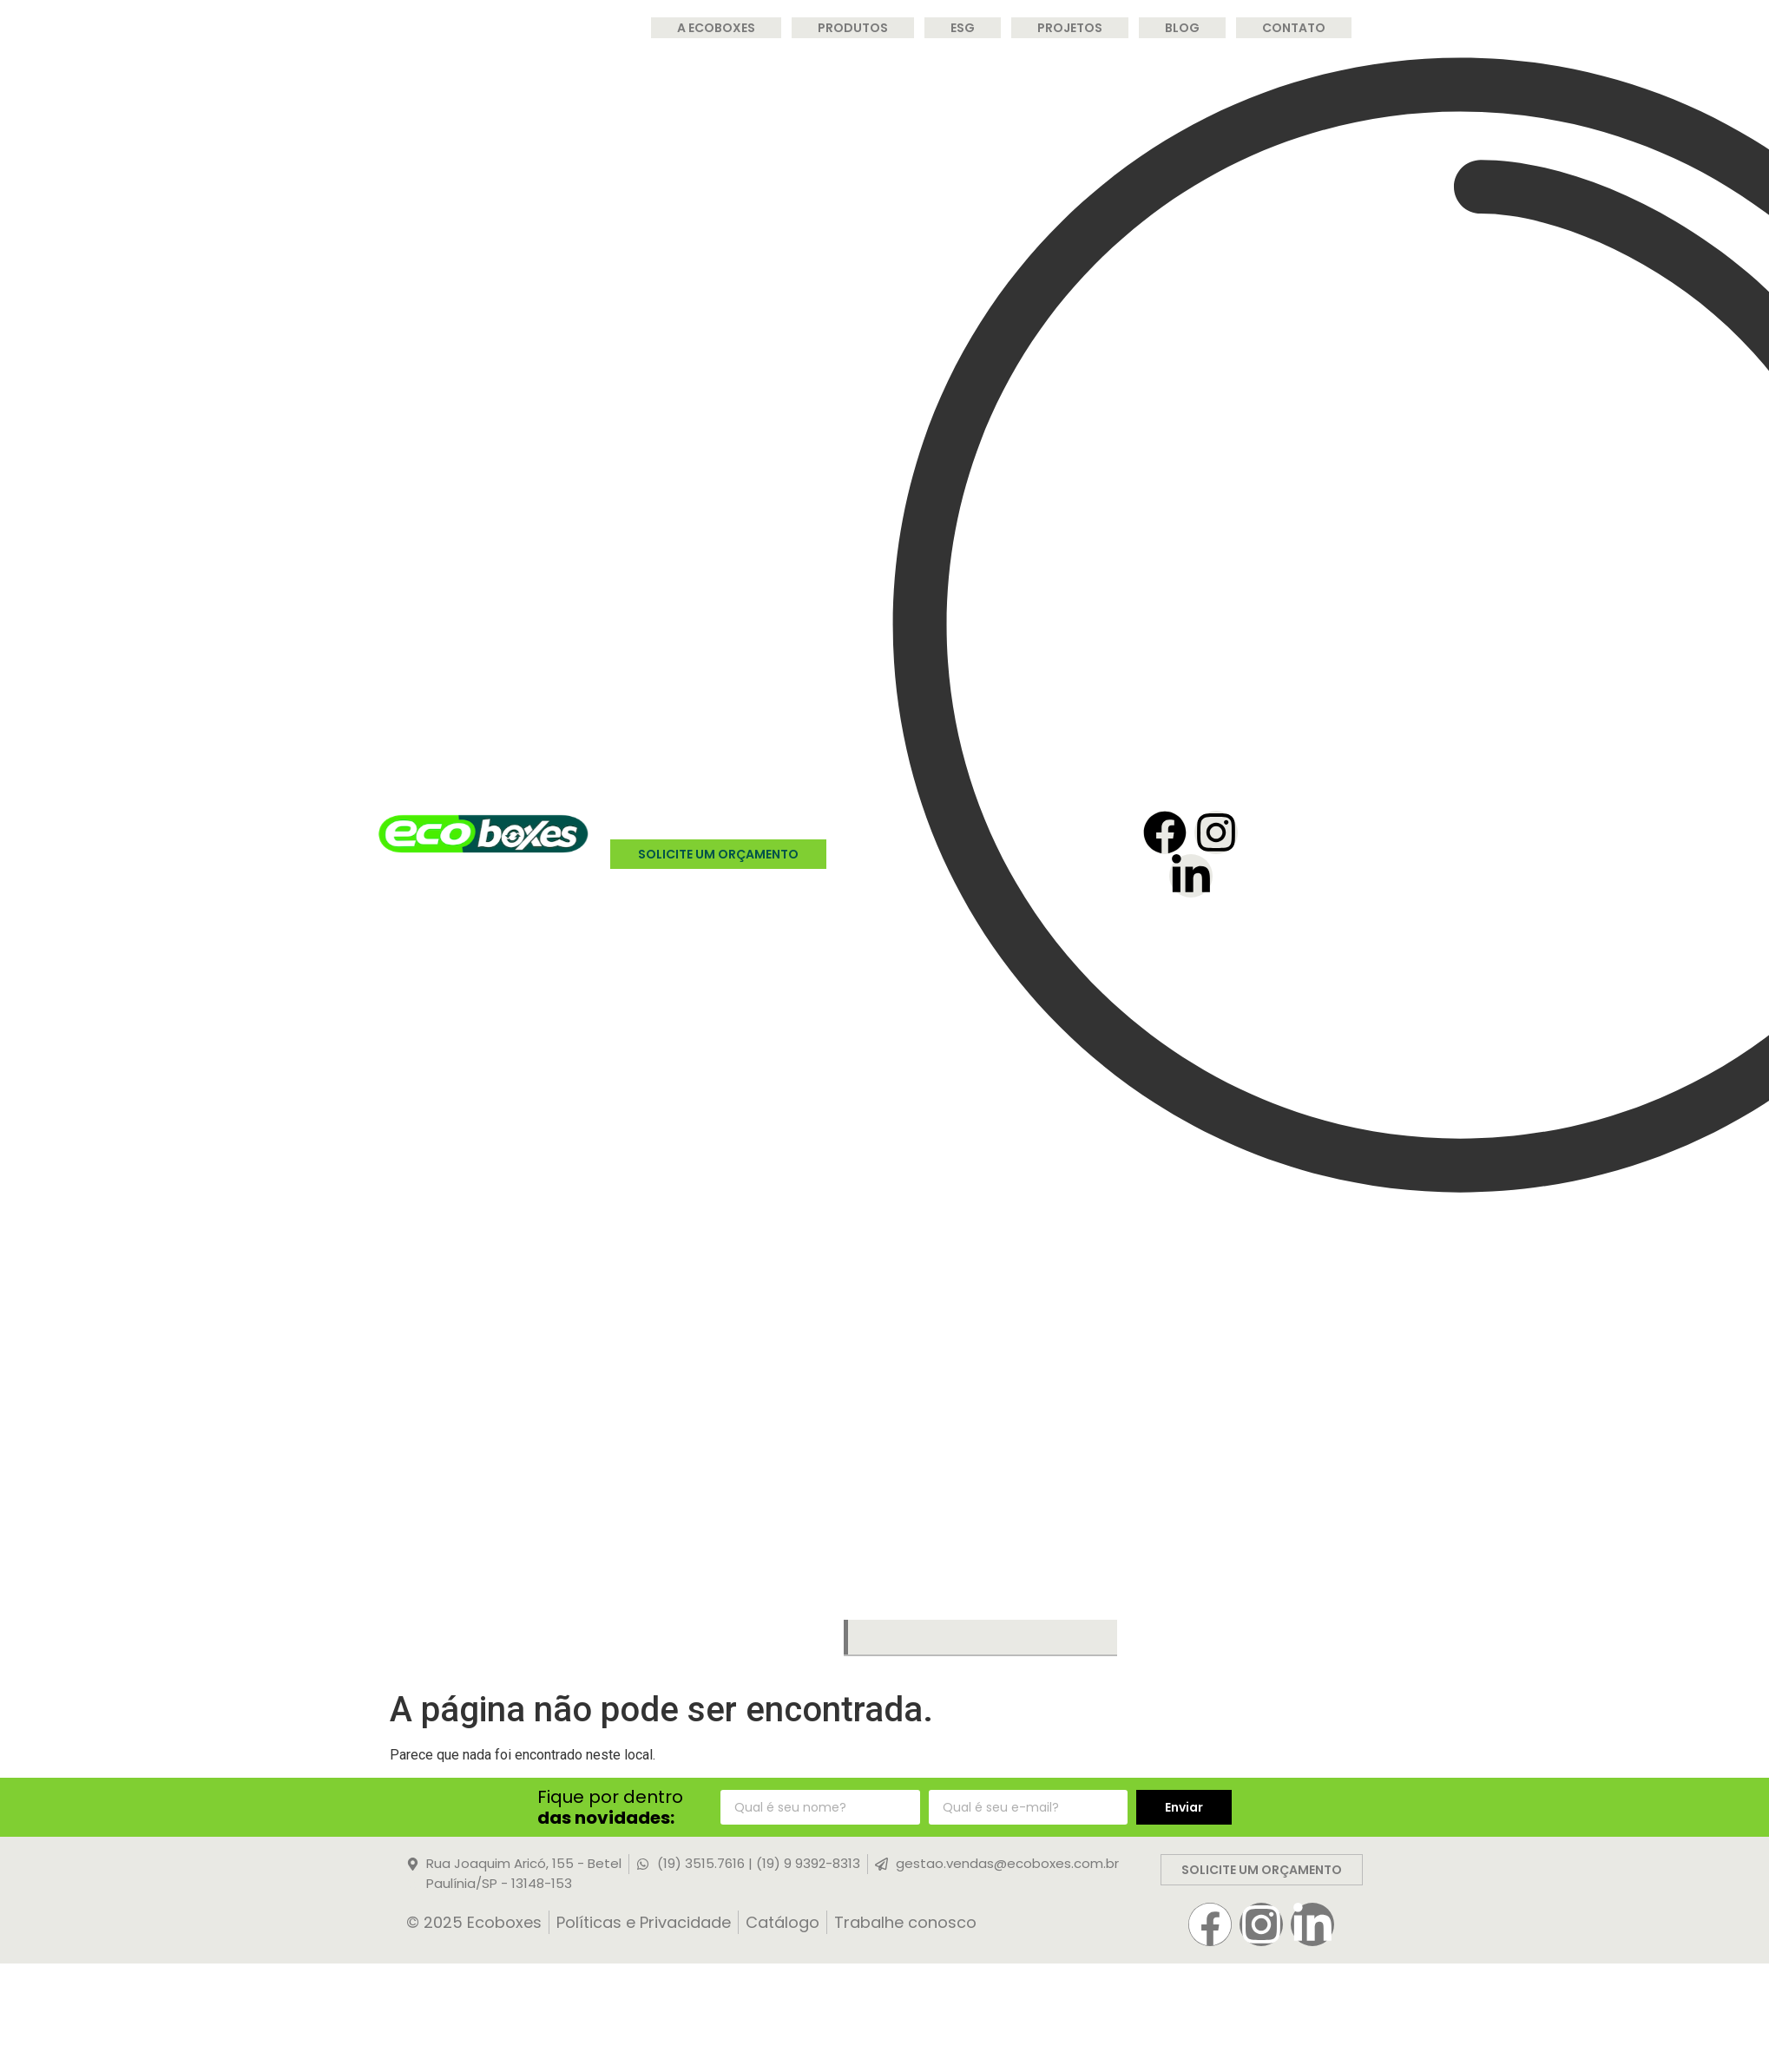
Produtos (853, 27)
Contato (1293, 27)
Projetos (1069, 27)
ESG (962, 27)
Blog (1182, 27)
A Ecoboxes (716, 27)
